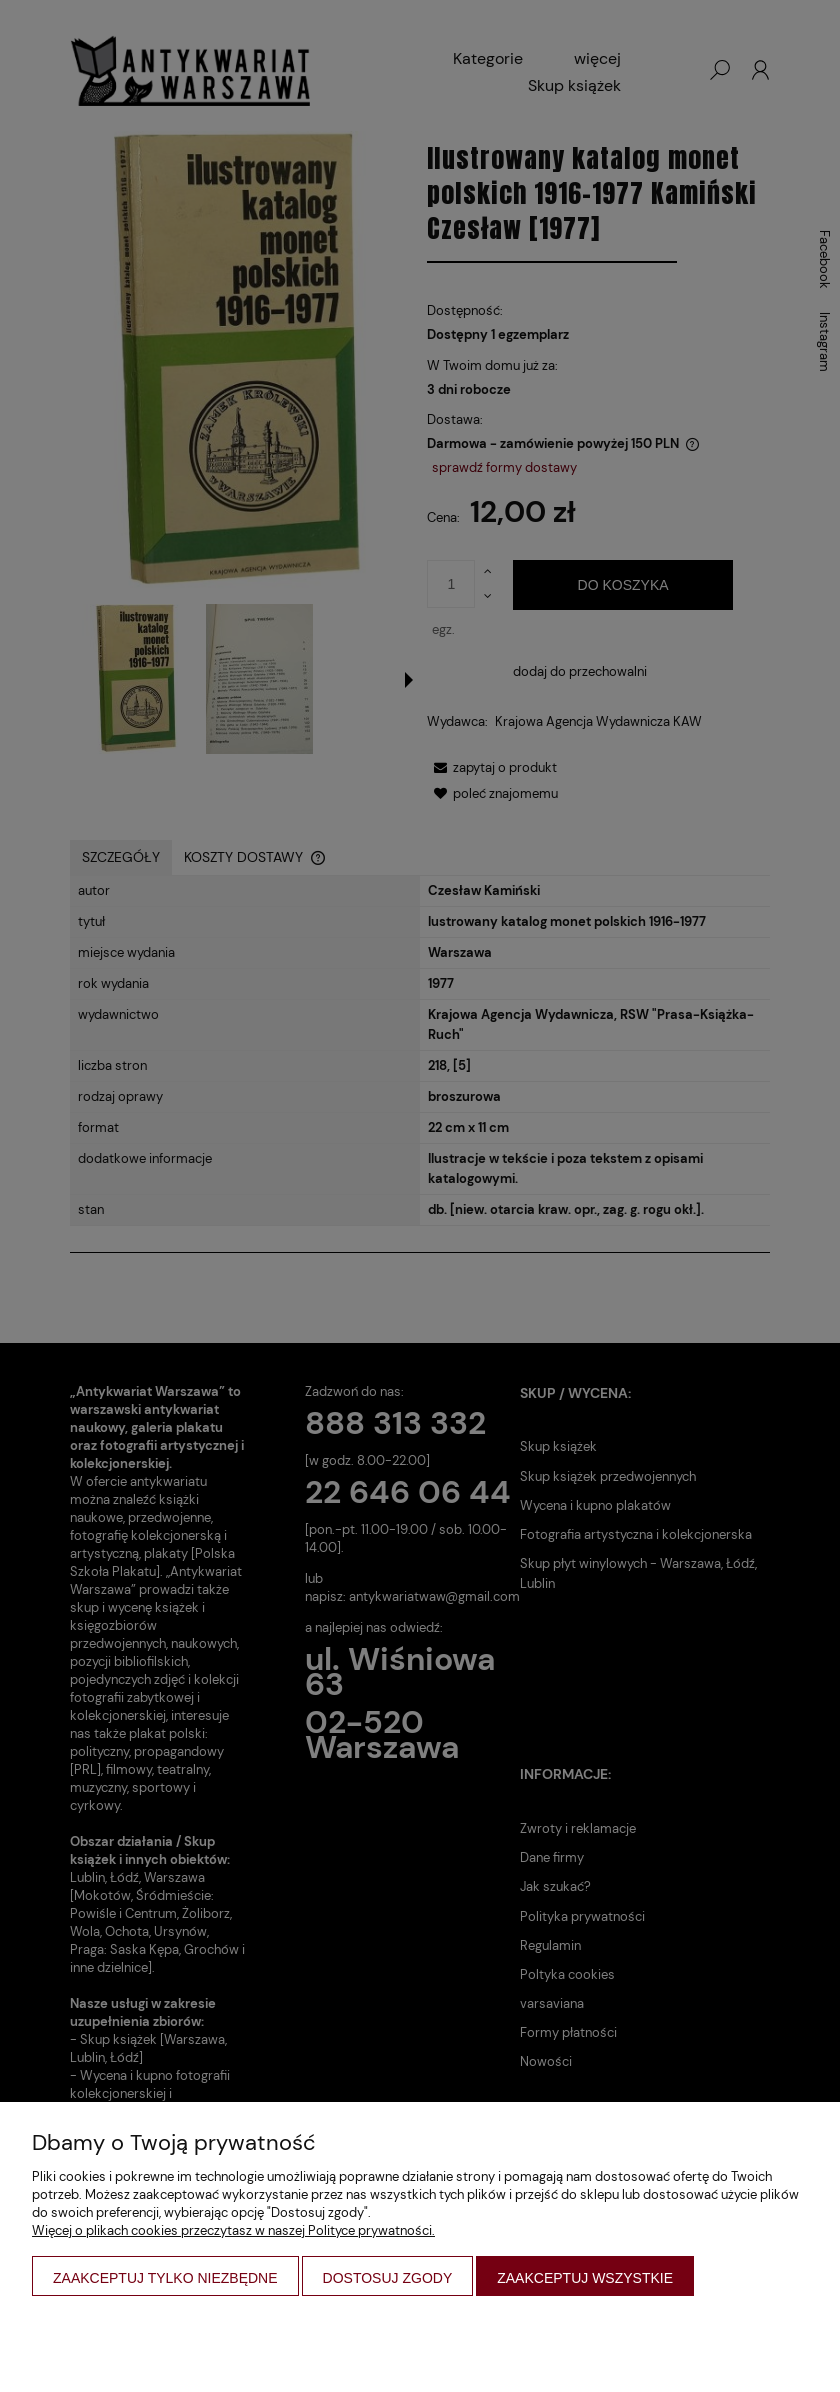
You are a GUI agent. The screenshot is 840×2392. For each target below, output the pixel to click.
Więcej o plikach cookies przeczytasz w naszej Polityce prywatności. (233, 2230)
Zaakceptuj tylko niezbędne (165, 2278)
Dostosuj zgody (388, 2278)
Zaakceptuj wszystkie (585, 2278)
